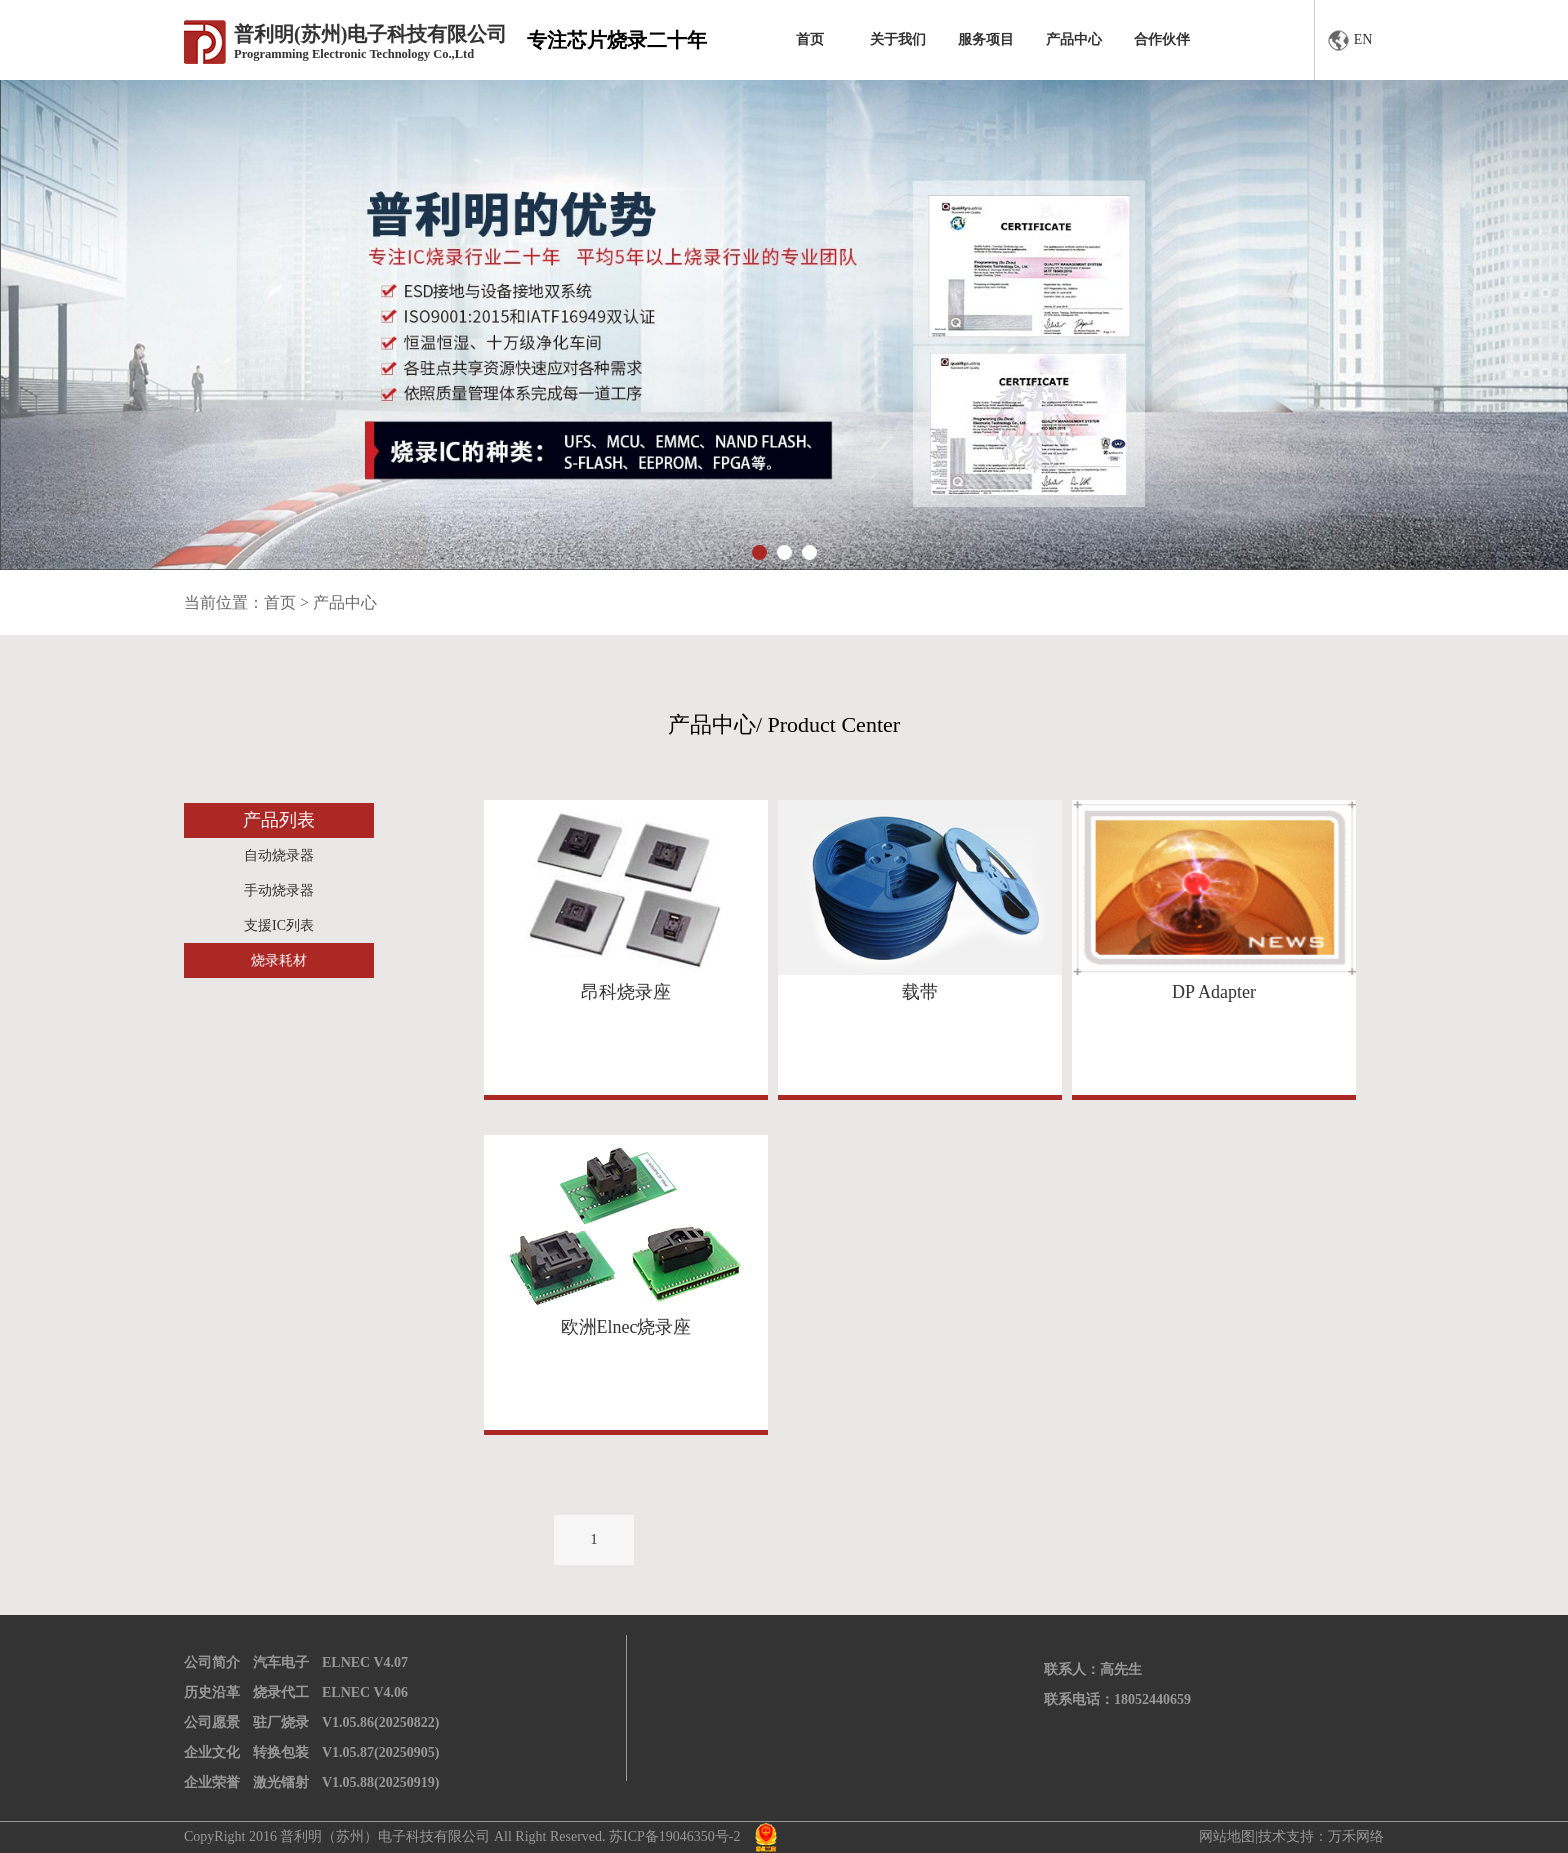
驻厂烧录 (281, 1722)
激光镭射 (281, 1782)
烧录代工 (281, 1692)
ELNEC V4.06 (365, 1692)
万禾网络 (1356, 1836)
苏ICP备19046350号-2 (674, 1836)
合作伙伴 (1162, 39)
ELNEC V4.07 (365, 1662)
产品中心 (1074, 39)
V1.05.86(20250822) (380, 1722)
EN (1350, 40)
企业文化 (212, 1752)
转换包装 (281, 1752)
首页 (810, 39)
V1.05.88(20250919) (380, 1782)
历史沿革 (212, 1692)
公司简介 (212, 1662)
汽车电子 (281, 1662)
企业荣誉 (212, 1782)
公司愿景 (212, 1722)
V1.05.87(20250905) (380, 1752)
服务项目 (986, 39)
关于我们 (898, 39)
